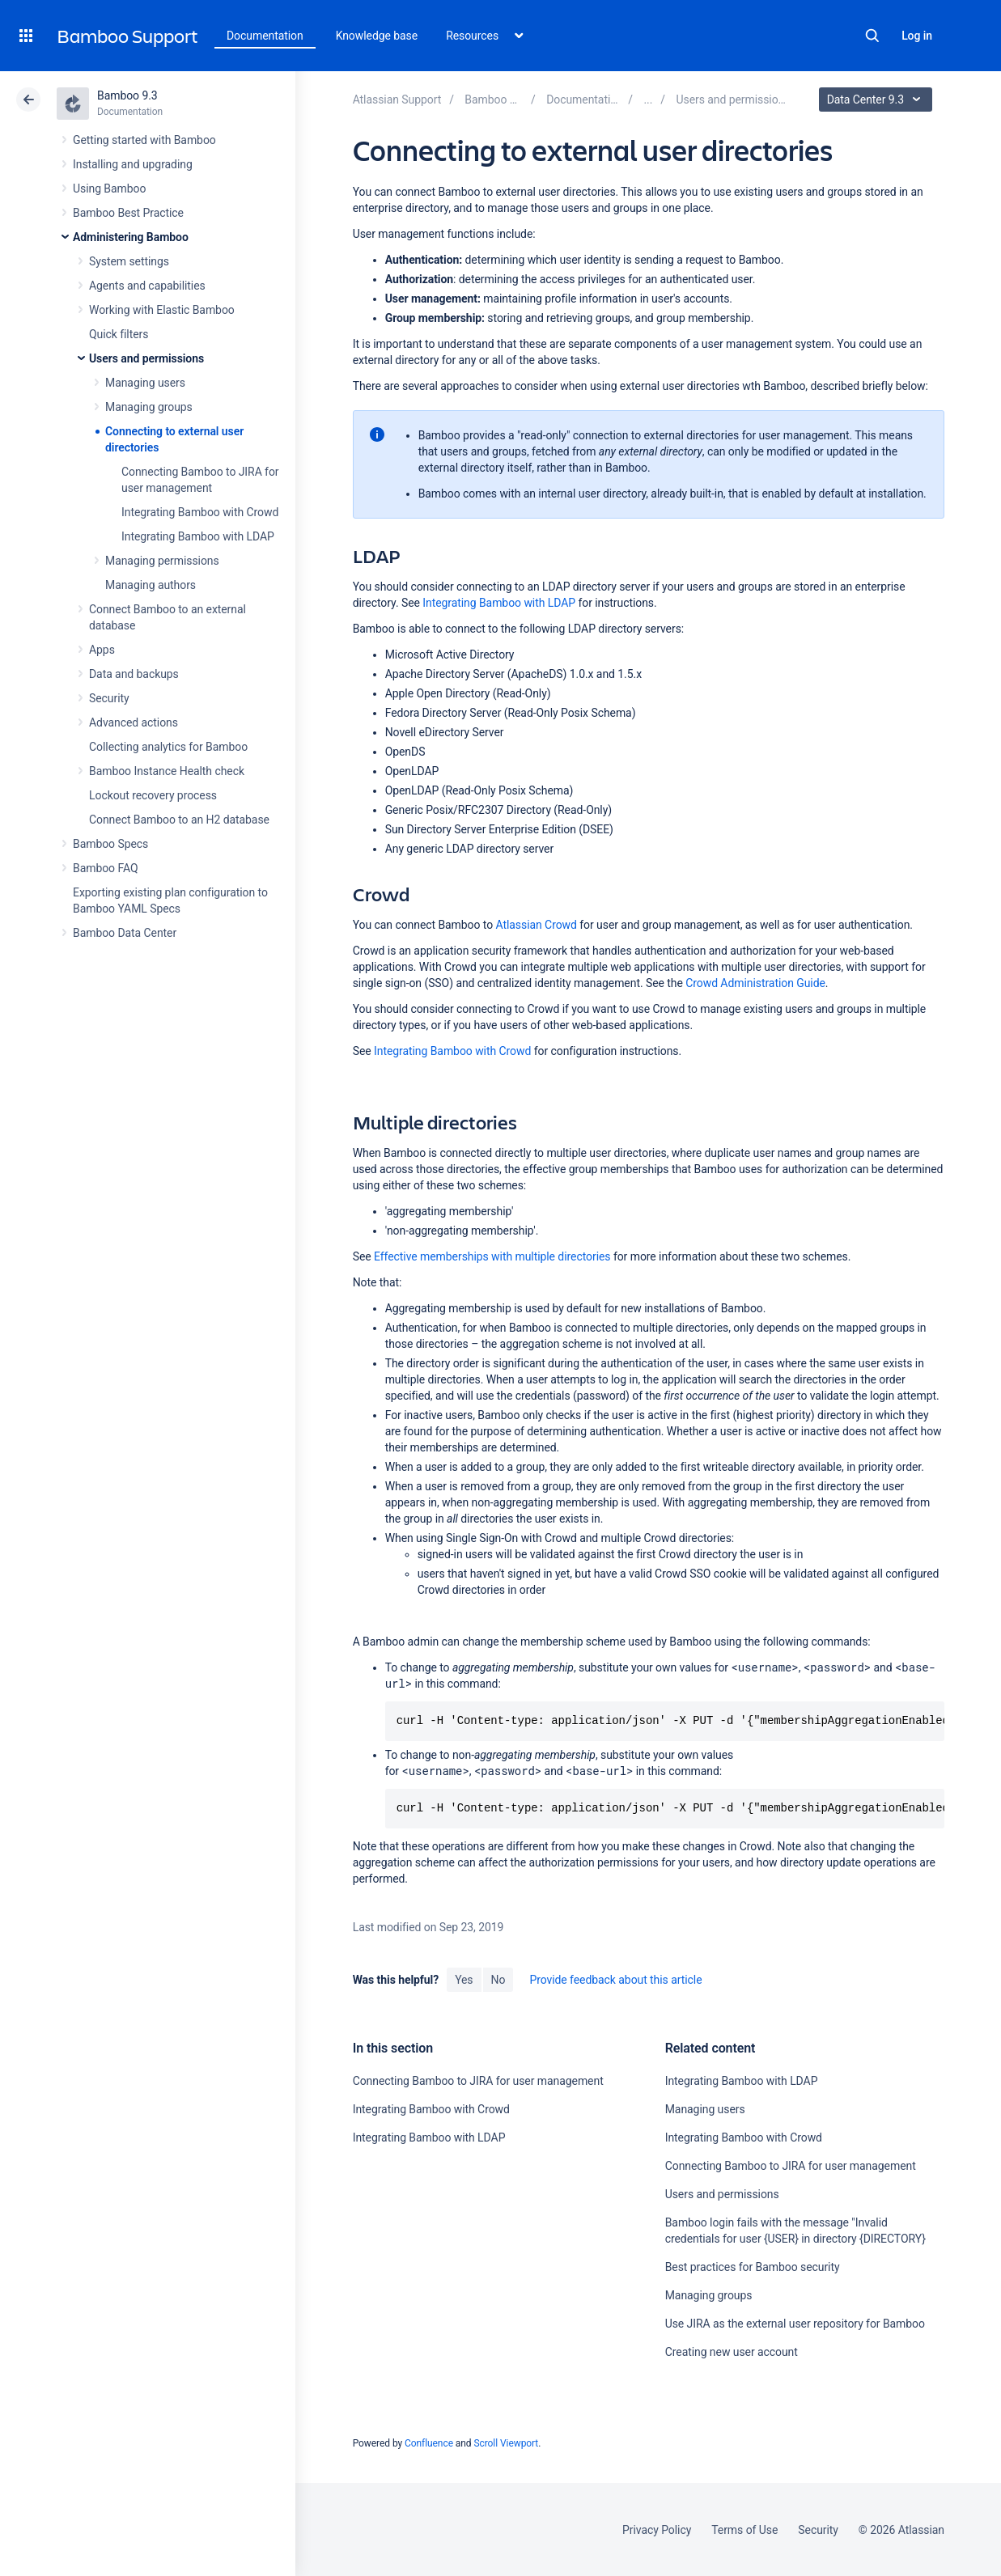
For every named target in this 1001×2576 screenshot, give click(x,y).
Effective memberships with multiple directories (492, 1256)
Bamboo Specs (110, 843)
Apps (102, 649)
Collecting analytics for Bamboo (168, 746)
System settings (129, 261)
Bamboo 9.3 (127, 95)
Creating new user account (731, 2351)
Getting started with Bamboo (144, 139)
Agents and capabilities (147, 285)
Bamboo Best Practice (128, 212)
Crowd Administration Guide (755, 983)
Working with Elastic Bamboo (162, 309)
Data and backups (134, 673)
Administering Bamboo (131, 237)
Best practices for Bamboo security (752, 2266)
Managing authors (150, 584)
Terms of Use (744, 2529)
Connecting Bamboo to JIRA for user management (478, 2080)
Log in (916, 35)
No (498, 1979)
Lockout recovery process (153, 795)
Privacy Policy (656, 2529)
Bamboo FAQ (105, 868)
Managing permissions (162, 560)
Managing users (145, 382)
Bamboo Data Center (124, 932)
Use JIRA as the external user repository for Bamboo (795, 2323)
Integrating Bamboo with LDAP (197, 536)
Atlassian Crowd (536, 924)
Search (872, 36)
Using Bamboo (109, 188)
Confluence (429, 2443)
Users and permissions (146, 358)
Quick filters (118, 334)
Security (109, 698)
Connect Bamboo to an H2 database (179, 819)
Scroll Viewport (505, 2443)
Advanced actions (133, 722)
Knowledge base (377, 35)
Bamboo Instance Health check (166, 771)
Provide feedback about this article (615, 1979)
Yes (464, 1979)
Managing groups (149, 406)
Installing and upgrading (133, 164)
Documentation (265, 35)
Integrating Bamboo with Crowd (199, 512)
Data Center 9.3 (877, 99)
